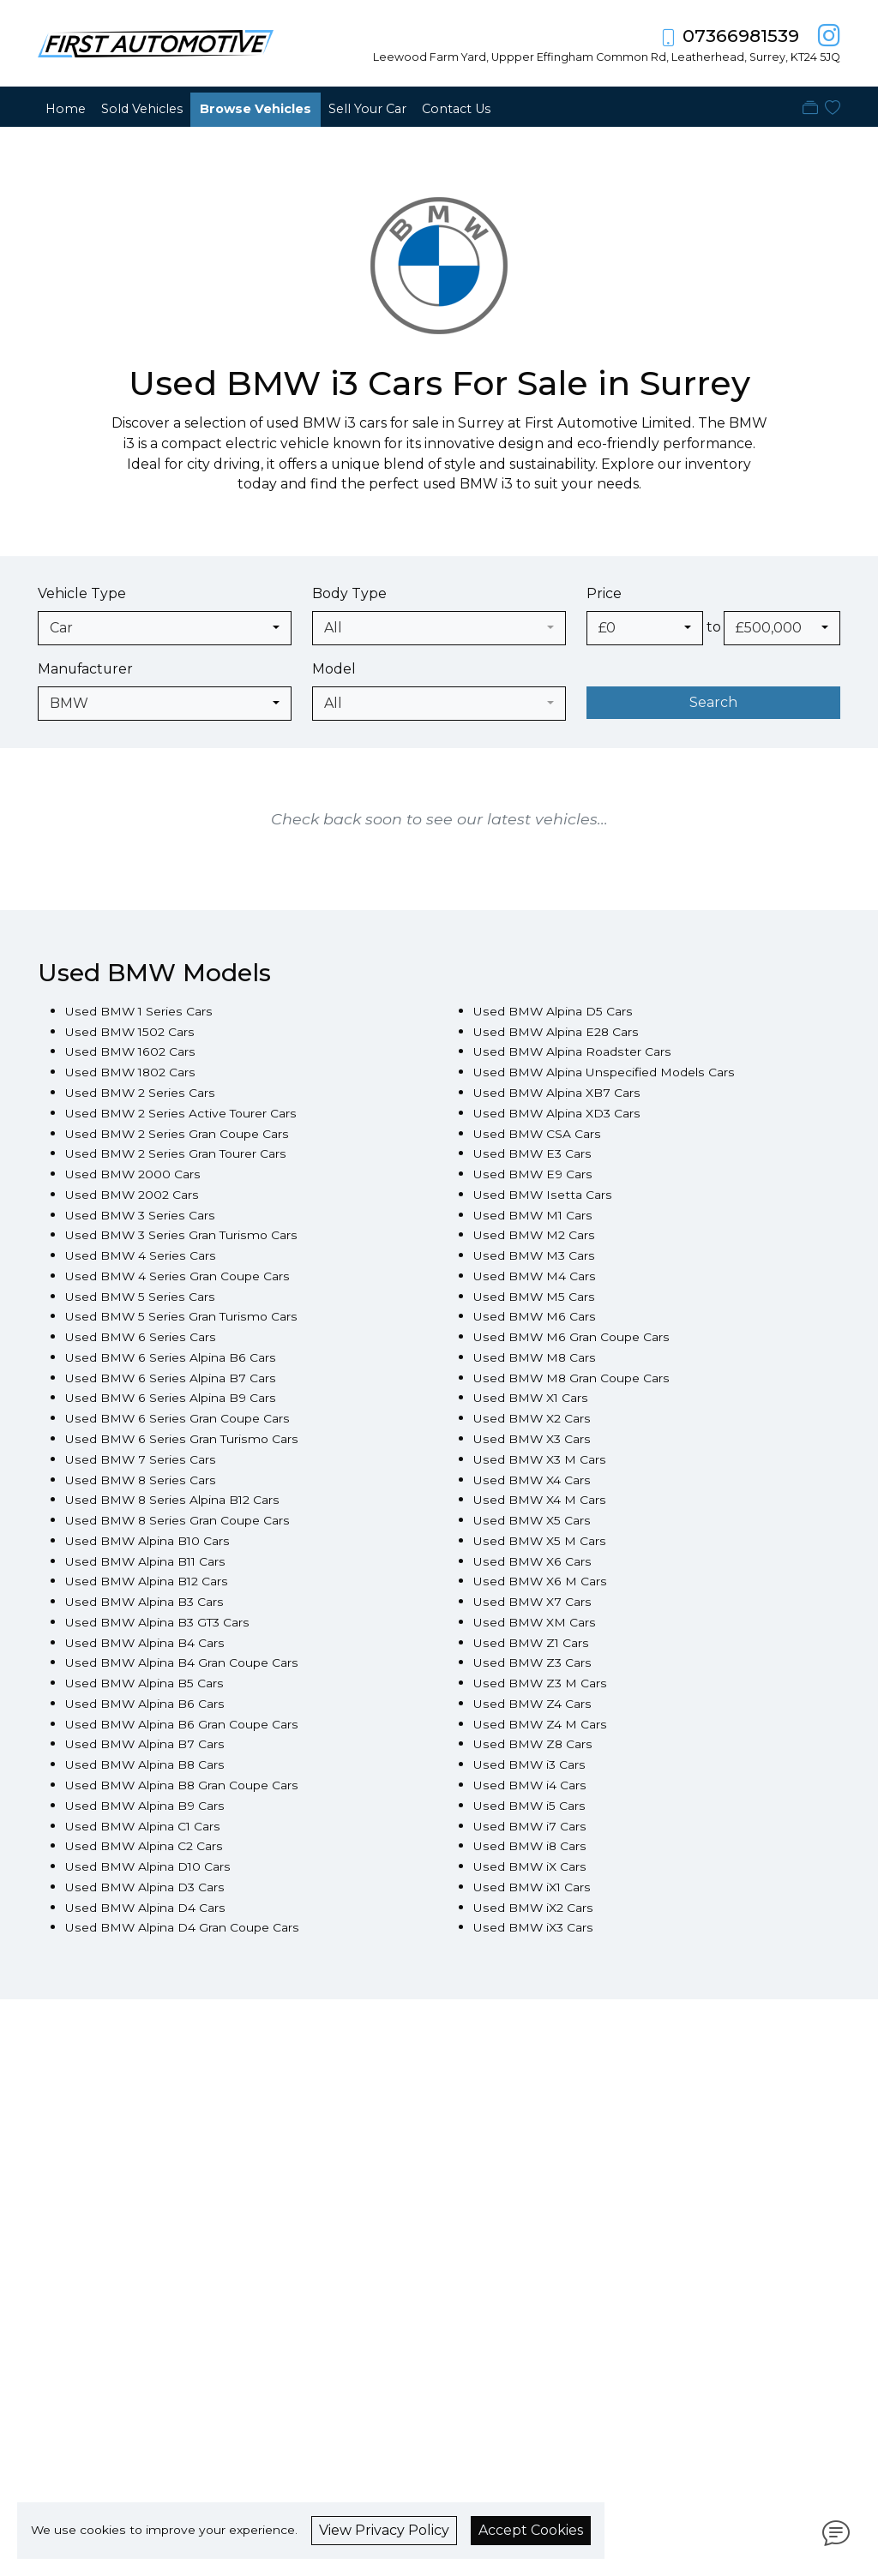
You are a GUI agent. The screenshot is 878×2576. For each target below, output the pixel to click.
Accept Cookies (530, 2530)
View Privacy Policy (384, 2530)
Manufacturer (85, 669)
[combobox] (165, 628)
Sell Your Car (367, 109)
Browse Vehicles (255, 109)
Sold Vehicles (142, 109)
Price (604, 593)
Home (65, 109)
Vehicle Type (82, 593)
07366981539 (741, 35)
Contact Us (456, 109)
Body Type (349, 593)
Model (334, 669)
